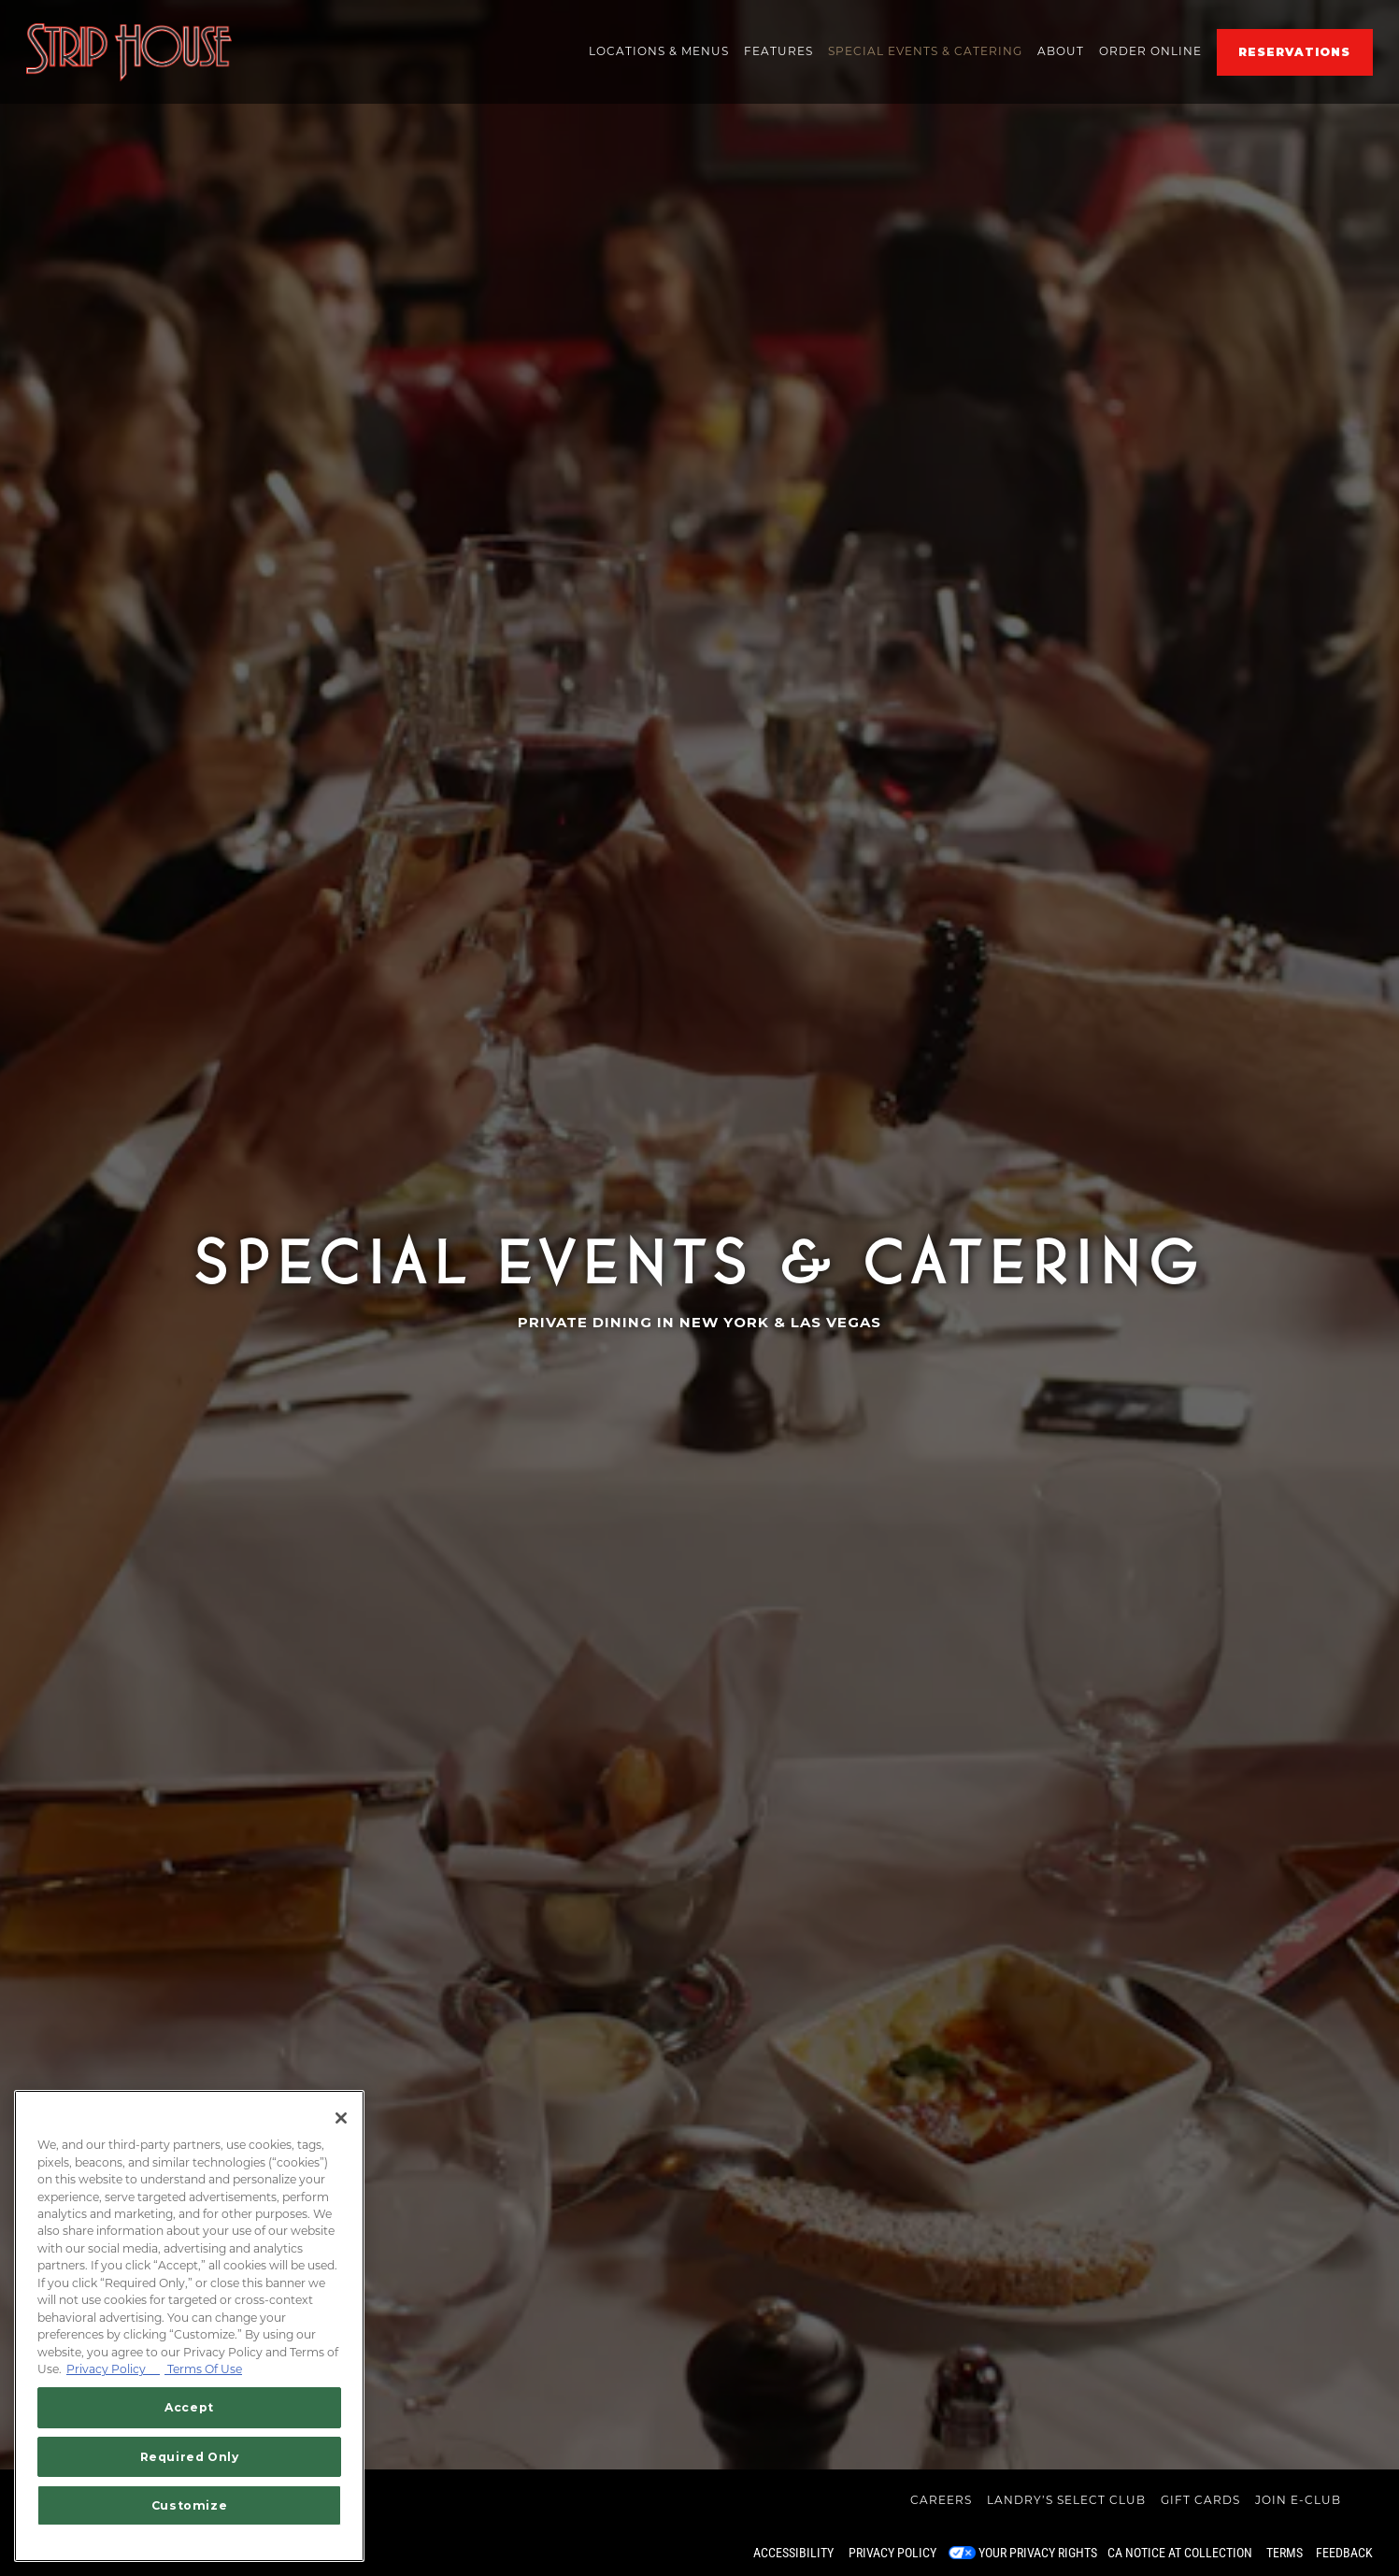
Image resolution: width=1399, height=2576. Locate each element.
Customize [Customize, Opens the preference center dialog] (189, 2505)
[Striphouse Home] (129, 51)
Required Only (189, 2457)
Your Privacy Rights (1037, 2552)
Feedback (1344, 2552)
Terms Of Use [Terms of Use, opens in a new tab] (203, 2369)
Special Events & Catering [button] (925, 51)
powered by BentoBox (91, 2552)
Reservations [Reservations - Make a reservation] (1294, 52)
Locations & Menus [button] (659, 51)
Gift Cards (1200, 2500)
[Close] (341, 2118)
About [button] (1060, 51)
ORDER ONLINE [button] (1150, 51)
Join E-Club (1298, 2500)
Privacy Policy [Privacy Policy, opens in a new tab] (113, 2369)
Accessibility (793, 2552)
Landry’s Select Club (1066, 2500)
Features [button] (778, 51)
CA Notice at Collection (1179, 2552)
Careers (941, 2500)
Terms (1284, 2552)
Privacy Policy (892, 2552)
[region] (189, 2326)
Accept (189, 2407)
